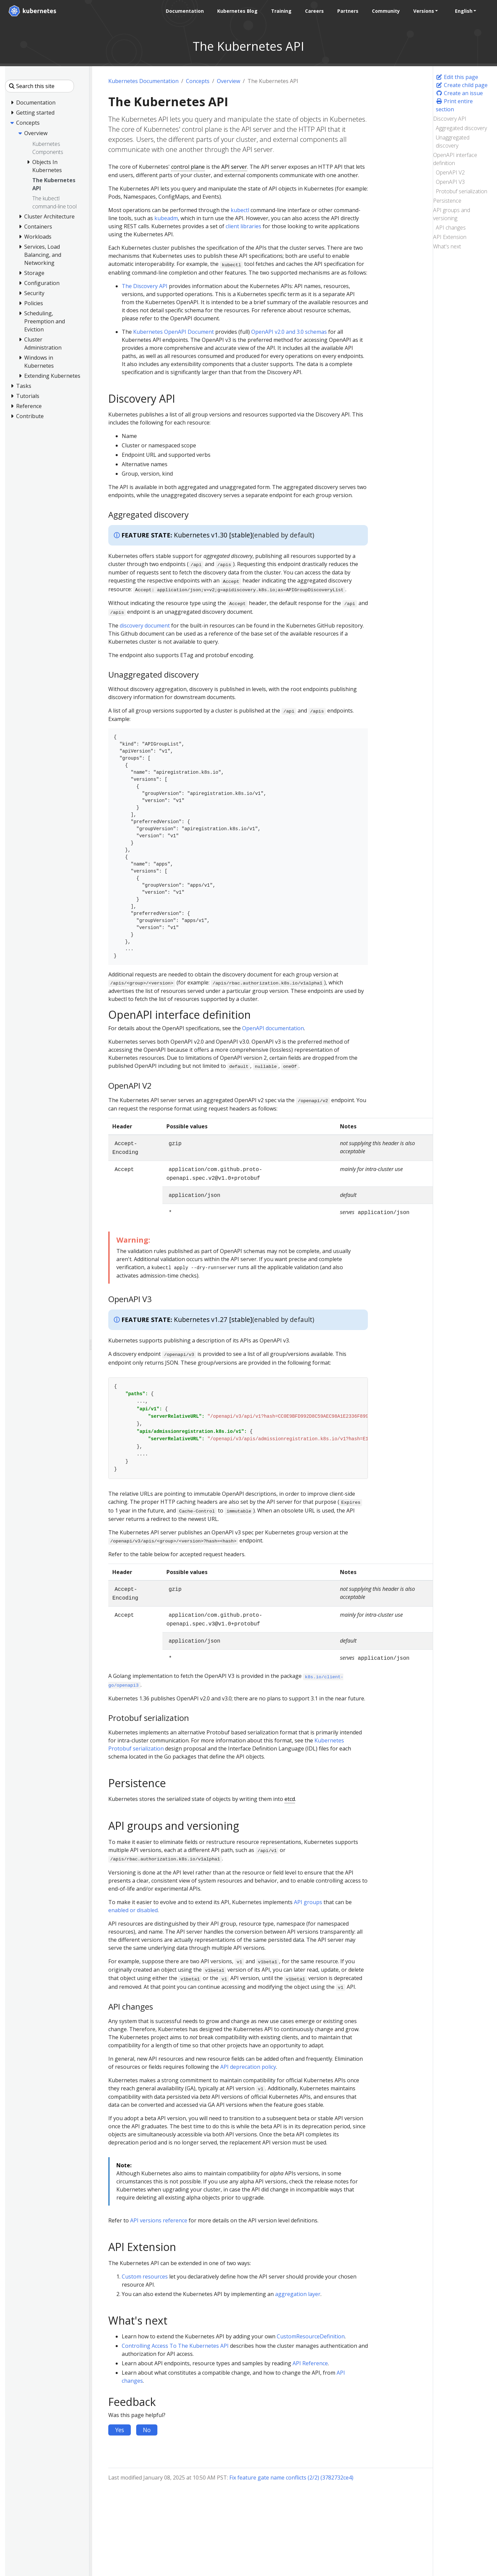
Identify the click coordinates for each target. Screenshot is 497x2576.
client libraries (243, 226)
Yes (119, 2430)
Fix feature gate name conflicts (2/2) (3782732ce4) (291, 2477)
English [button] (461, 11)
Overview (228, 81)
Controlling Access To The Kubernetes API (175, 2345)
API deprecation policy (248, 2066)
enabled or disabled (133, 1910)
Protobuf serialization (461, 191)
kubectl (240, 210)
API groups (308, 1902)
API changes (451, 227)
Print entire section (454, 105)
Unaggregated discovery (452, 141)
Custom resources (145, 2276)
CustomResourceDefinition (311, 2336)
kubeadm (166, 218)
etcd (289, 1799)
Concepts (197, 81)
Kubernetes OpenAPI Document (173, 331)
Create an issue (459, 93)
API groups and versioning (451, 214)
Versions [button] (421, 11)
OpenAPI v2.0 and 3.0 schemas (289, 331)
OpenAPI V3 (450, 182)
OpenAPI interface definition (455, 159)
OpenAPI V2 (450, 172)
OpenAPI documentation (273, 1028)
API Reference (310, 2363)
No (147, 2430)
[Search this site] (39, 86)
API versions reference (158, 2220)
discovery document (145, 625)
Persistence (447, 200)
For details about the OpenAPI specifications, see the (175, 1028)
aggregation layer (297, 2294)
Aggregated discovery (461, 128)
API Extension (449, 237)
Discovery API (449, 118)
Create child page (462, 85)
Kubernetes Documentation (143, 81)
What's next (447, 246)
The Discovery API (144, 286)
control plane (188, 166)
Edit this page (457, 77)
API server (234, 166)
